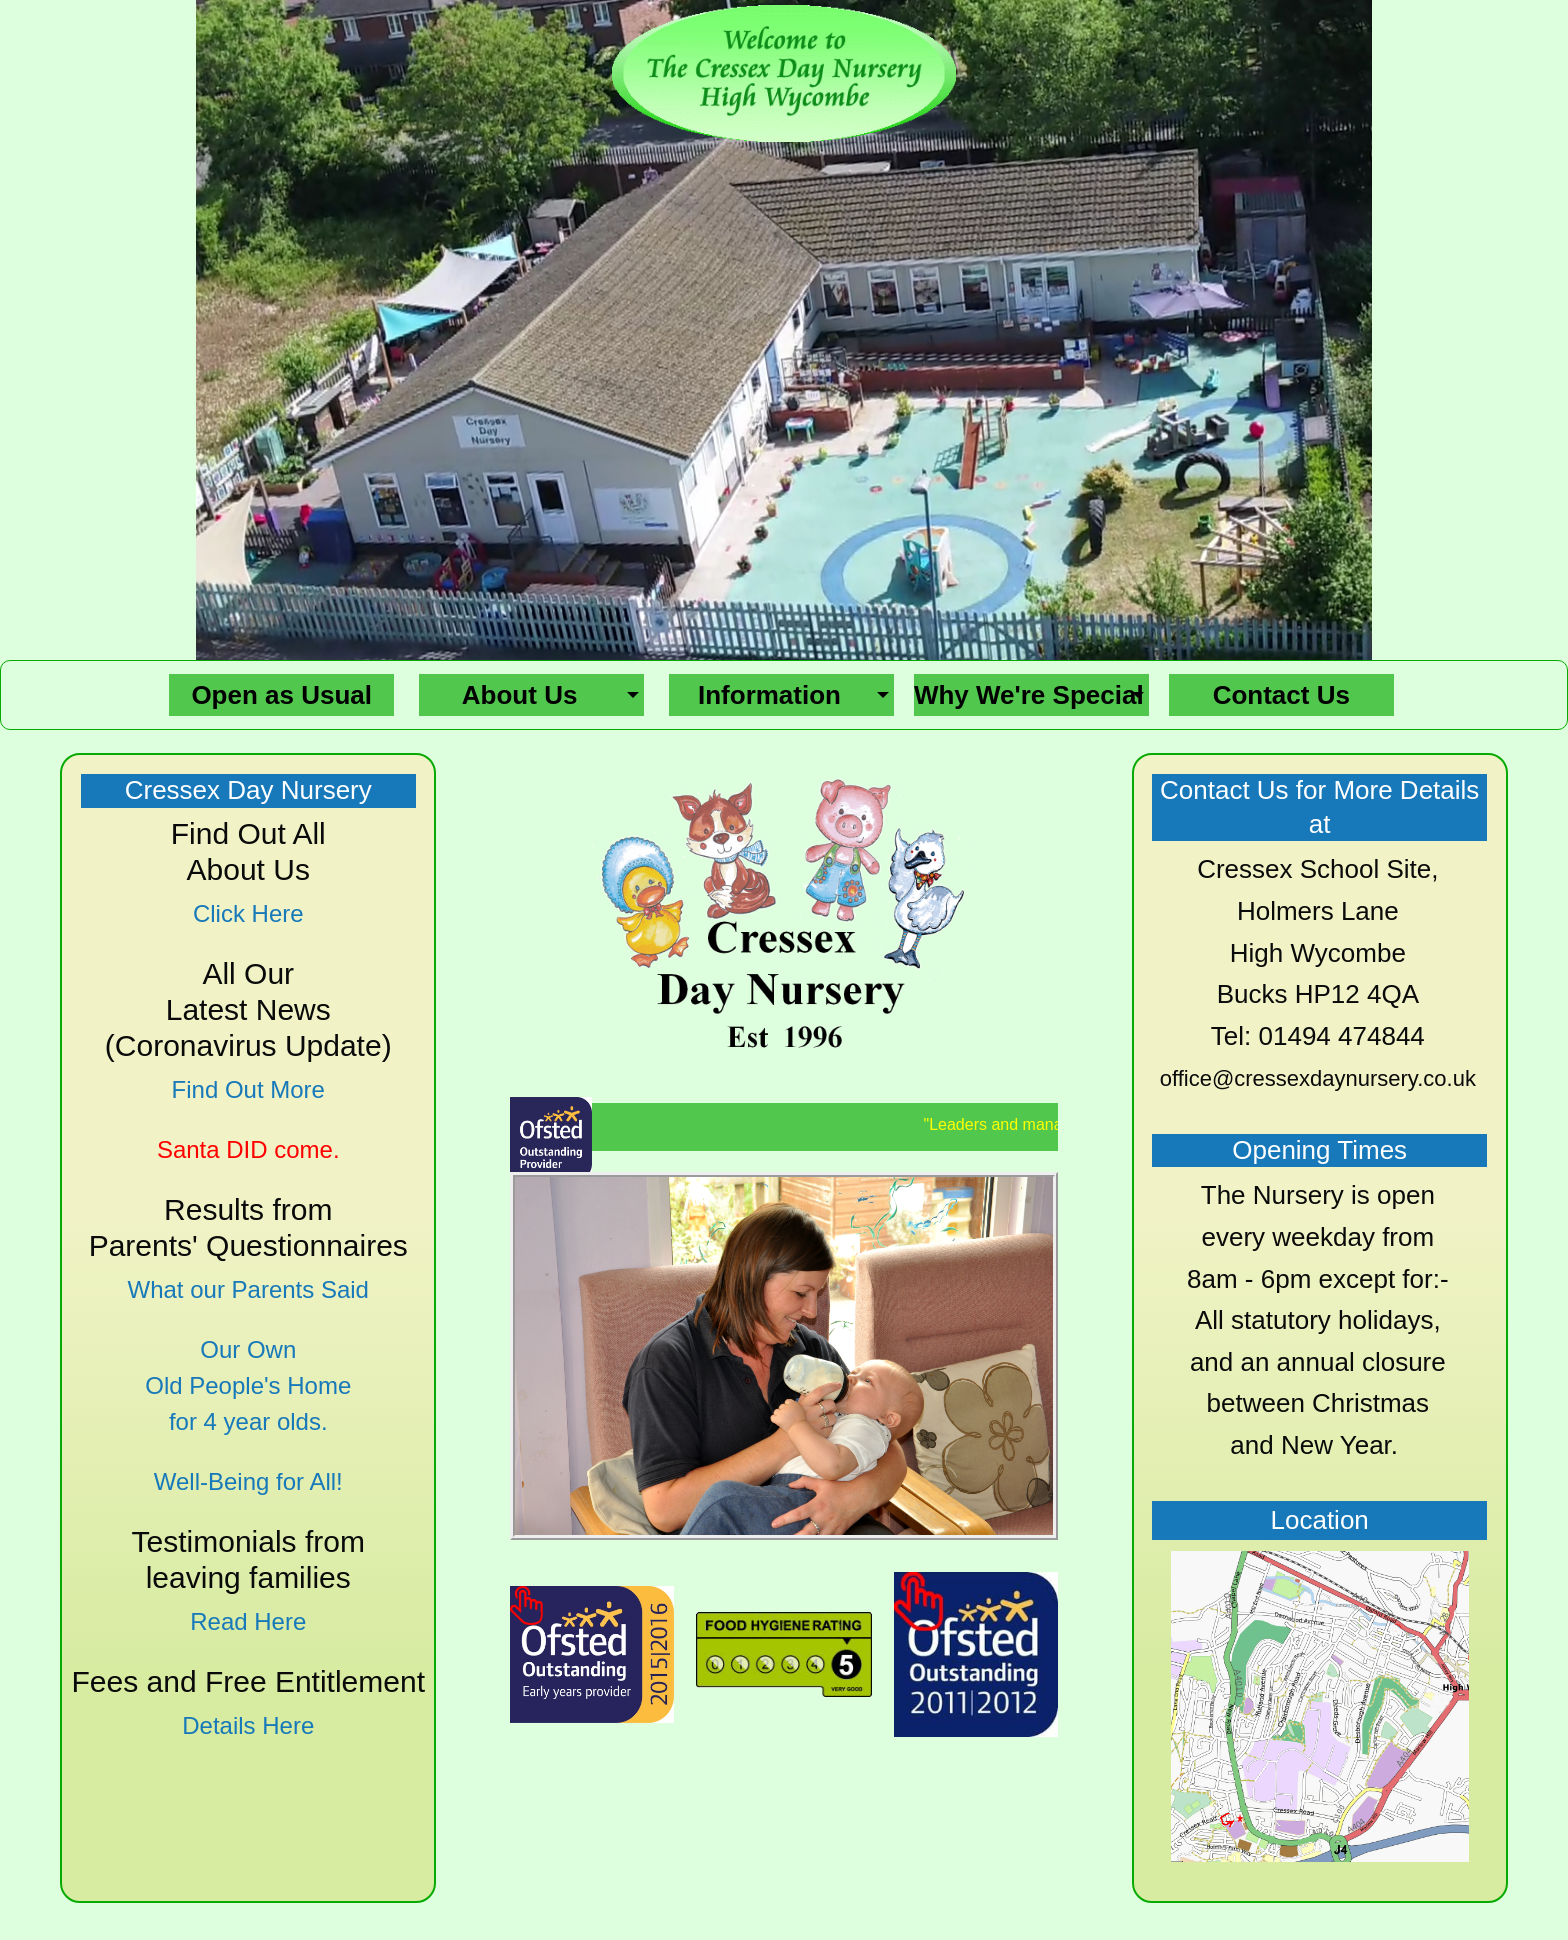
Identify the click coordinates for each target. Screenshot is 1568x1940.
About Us (520, 695)
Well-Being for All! (248, 1481)
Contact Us (1281, 695)
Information (769, 695)
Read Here (248, 1621)
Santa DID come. (248, 1149)
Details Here (248, 1725)
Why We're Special (1029, 695)
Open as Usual (281, 695)
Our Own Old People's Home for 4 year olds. (248, 1385)
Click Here (248, 913)
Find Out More (248, 1089)
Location (1320, 1520)
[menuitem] (281, 695)
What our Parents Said (248, 1289)
